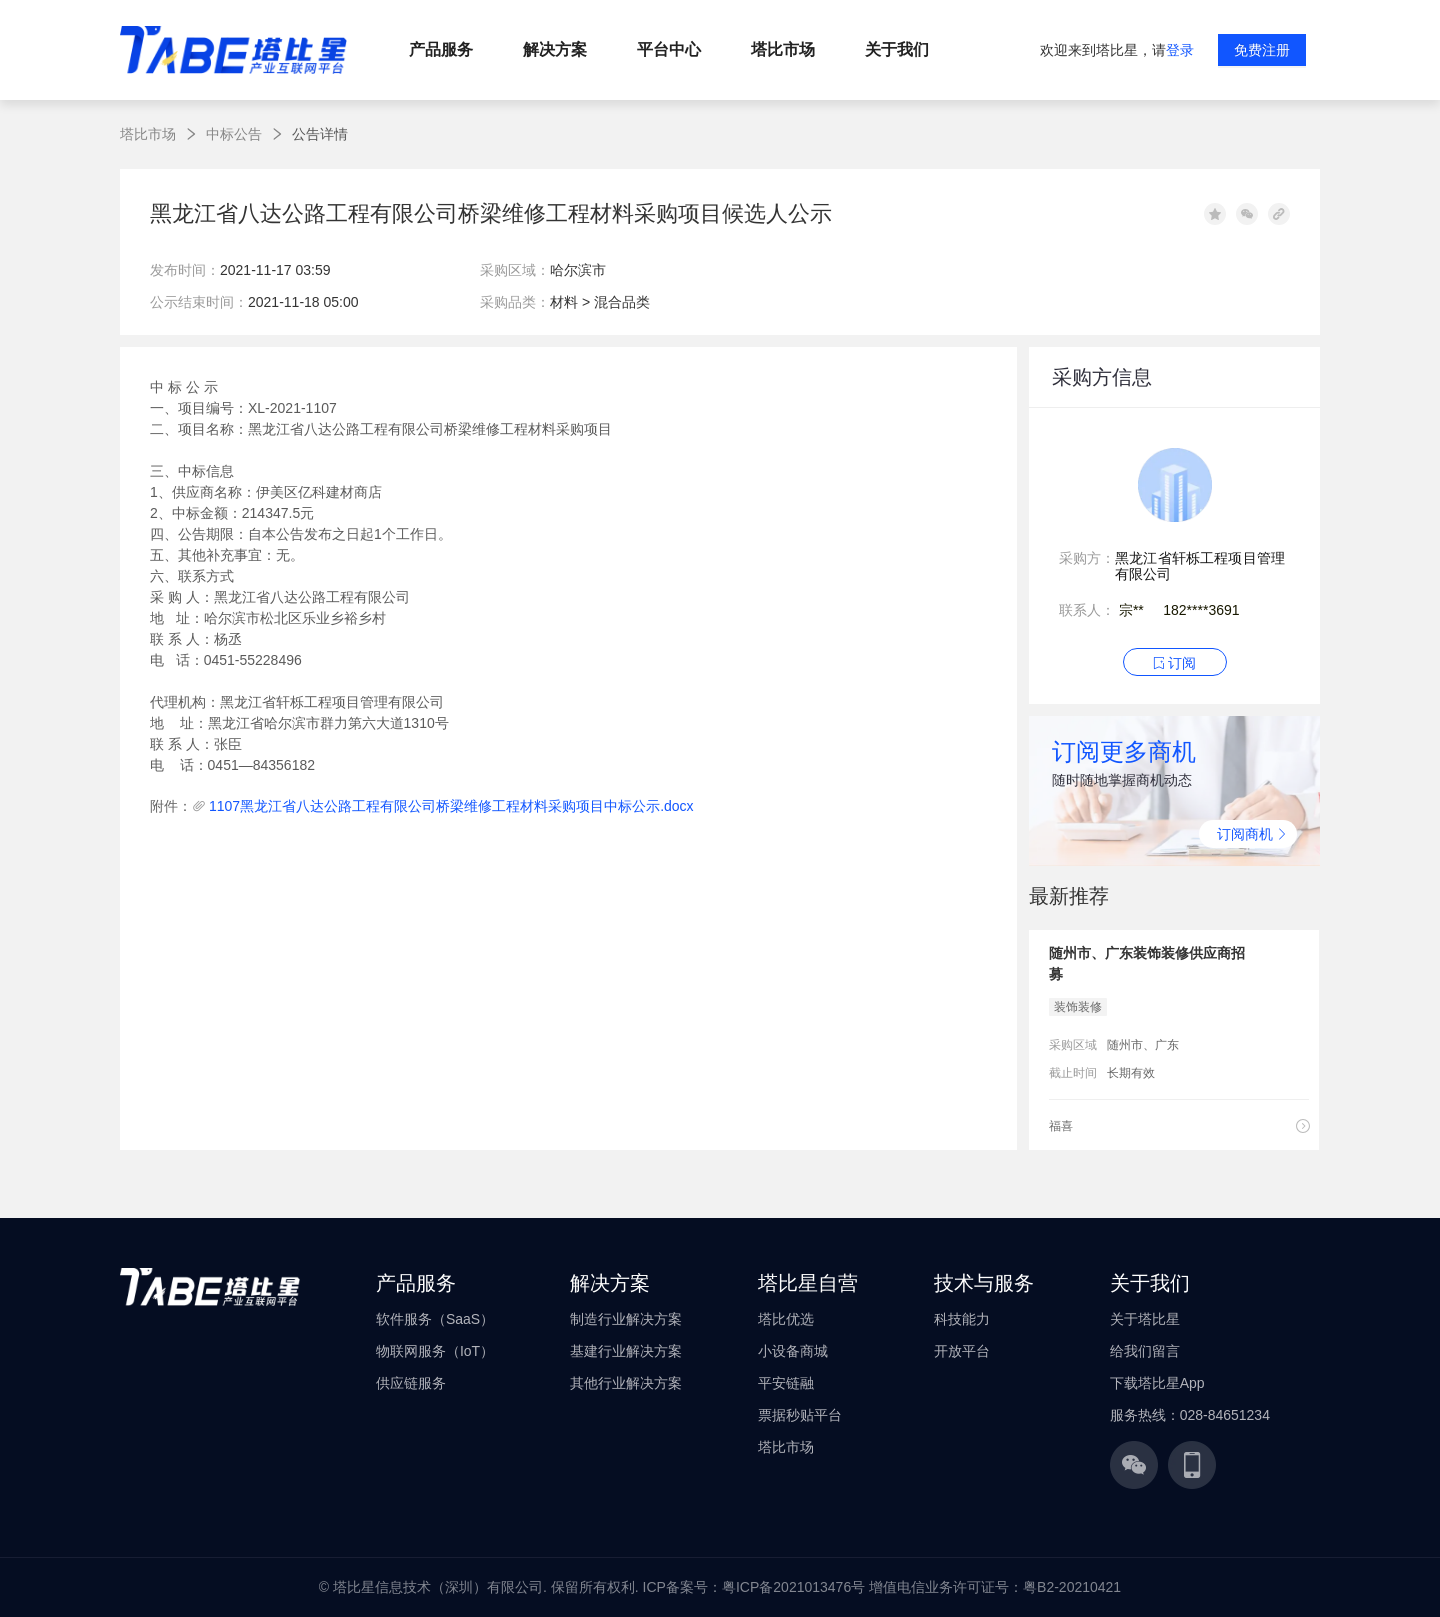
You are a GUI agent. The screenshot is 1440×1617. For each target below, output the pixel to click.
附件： (171, 806)
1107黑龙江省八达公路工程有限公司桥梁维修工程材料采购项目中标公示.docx (451, 806)
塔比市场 (148, 134)
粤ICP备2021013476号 (793, 1587)
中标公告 (234, 134)
